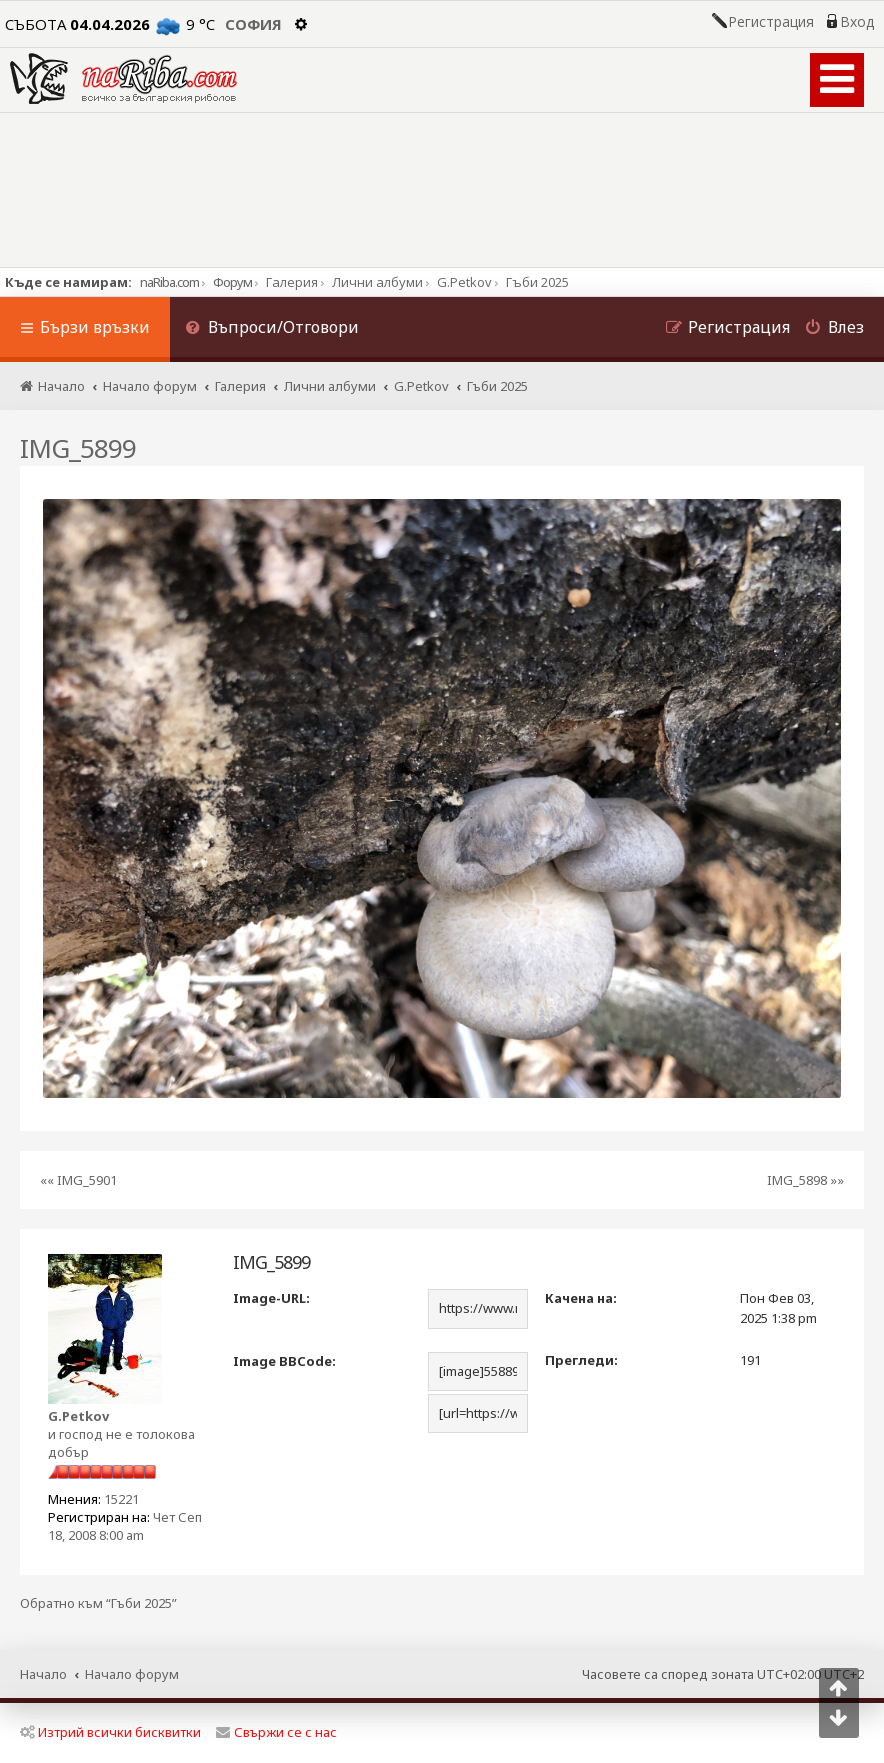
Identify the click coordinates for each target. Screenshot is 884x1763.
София (253, 24)
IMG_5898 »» (805, 1180)
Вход (857, 22)
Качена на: (581, 1298)
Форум (232, 282)
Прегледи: (581, 1360)
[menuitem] (272, 329)
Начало (43, 1674)
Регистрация (771, 22)
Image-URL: (271, 1298)
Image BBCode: (284, 1361)
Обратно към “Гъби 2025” (98, 1603)
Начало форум (132, 1674)
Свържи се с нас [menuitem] (276, 1732)
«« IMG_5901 (78, 1180)
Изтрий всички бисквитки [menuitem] (110, 1732)
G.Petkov (78, 1416)
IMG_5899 (78, 448)
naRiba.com (169, 282)
